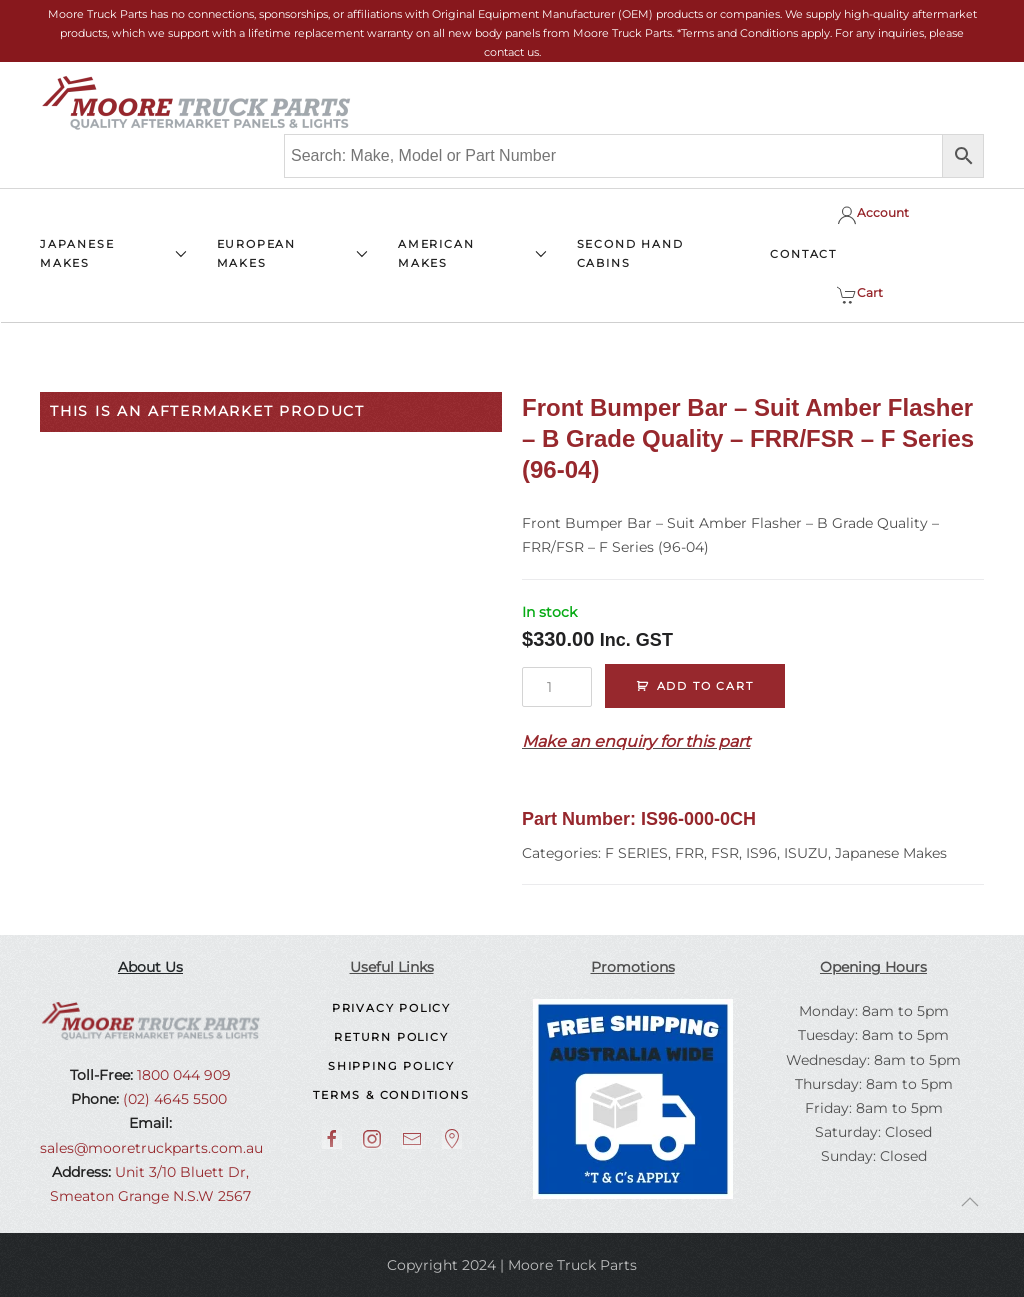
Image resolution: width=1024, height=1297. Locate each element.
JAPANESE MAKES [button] (113, 253)
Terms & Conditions (391, 1095)
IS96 (761, 853)
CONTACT (803, 254)
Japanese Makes (891, 853)
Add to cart (705, 686)
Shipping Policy (391, 1066)
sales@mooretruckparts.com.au (151, 1148)
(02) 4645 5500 (173, 1099)
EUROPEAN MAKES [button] (293, 253)
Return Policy (391, 1037)
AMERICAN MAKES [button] (472, 253)
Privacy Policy (391, 1008)
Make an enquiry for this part (636, 741)
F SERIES (636, 853)
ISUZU (806, 853)
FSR (725, 853)
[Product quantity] (557, 687)
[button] (970, 1202)
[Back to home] (196, 103)
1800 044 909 (182, 1075)
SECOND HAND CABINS (630, 253)
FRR (689, 853)
